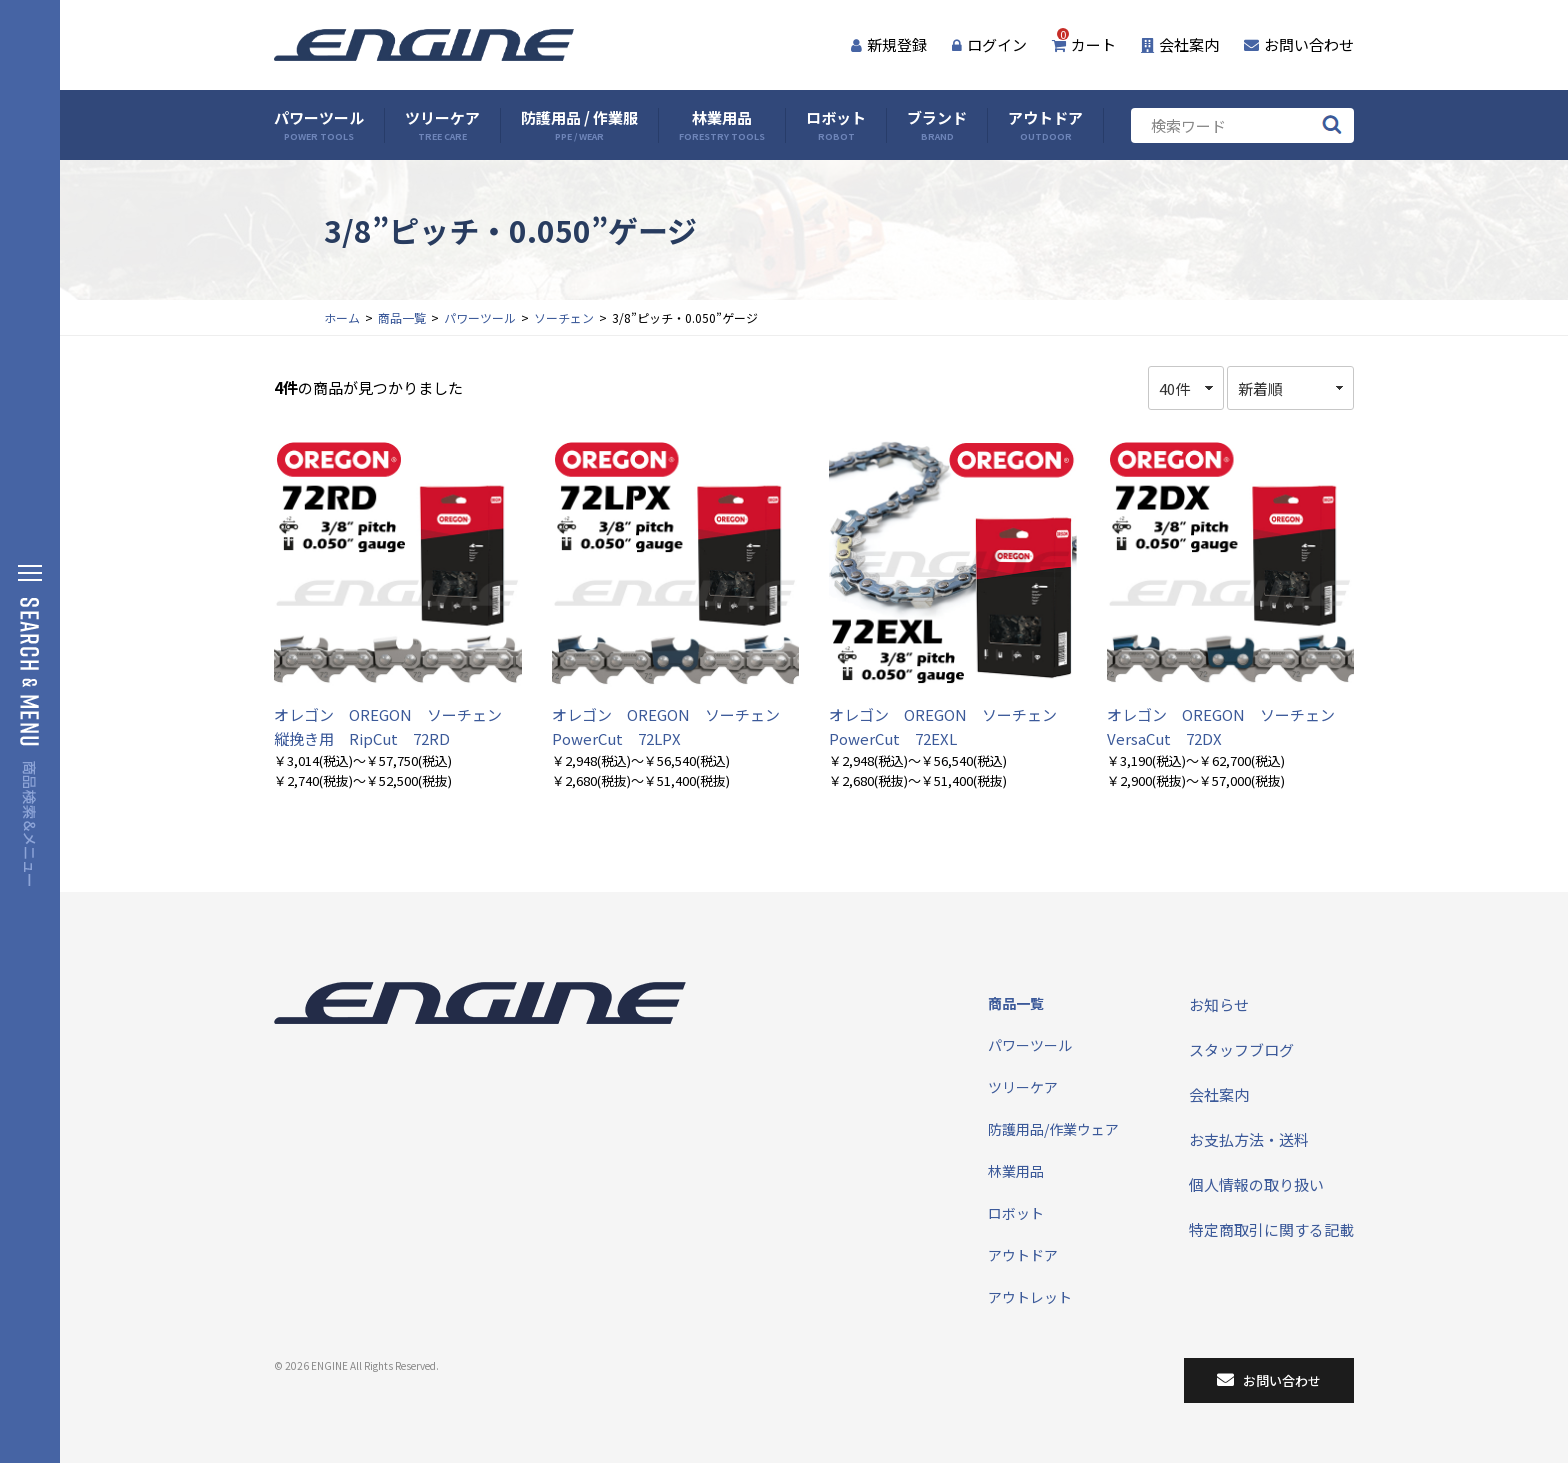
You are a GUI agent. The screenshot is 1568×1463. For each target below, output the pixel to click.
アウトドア (1045, 125)
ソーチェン (564, 317)
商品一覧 (402, 317)
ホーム (342, 317)
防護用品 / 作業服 (579, 125)
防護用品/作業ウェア (1053, 1129)
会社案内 (1180, 44)
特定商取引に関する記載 (1271, 1229)
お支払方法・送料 (1249, 1139)
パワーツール (319, 125)
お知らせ (1219, 1004)
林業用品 (722, 125)
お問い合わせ (1299, 44)
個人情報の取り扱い (1256, 1184)
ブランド (937, 125)
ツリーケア (442, 125)
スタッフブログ (1241, 1049)
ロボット (836, 125)
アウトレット (1030, 1297)
